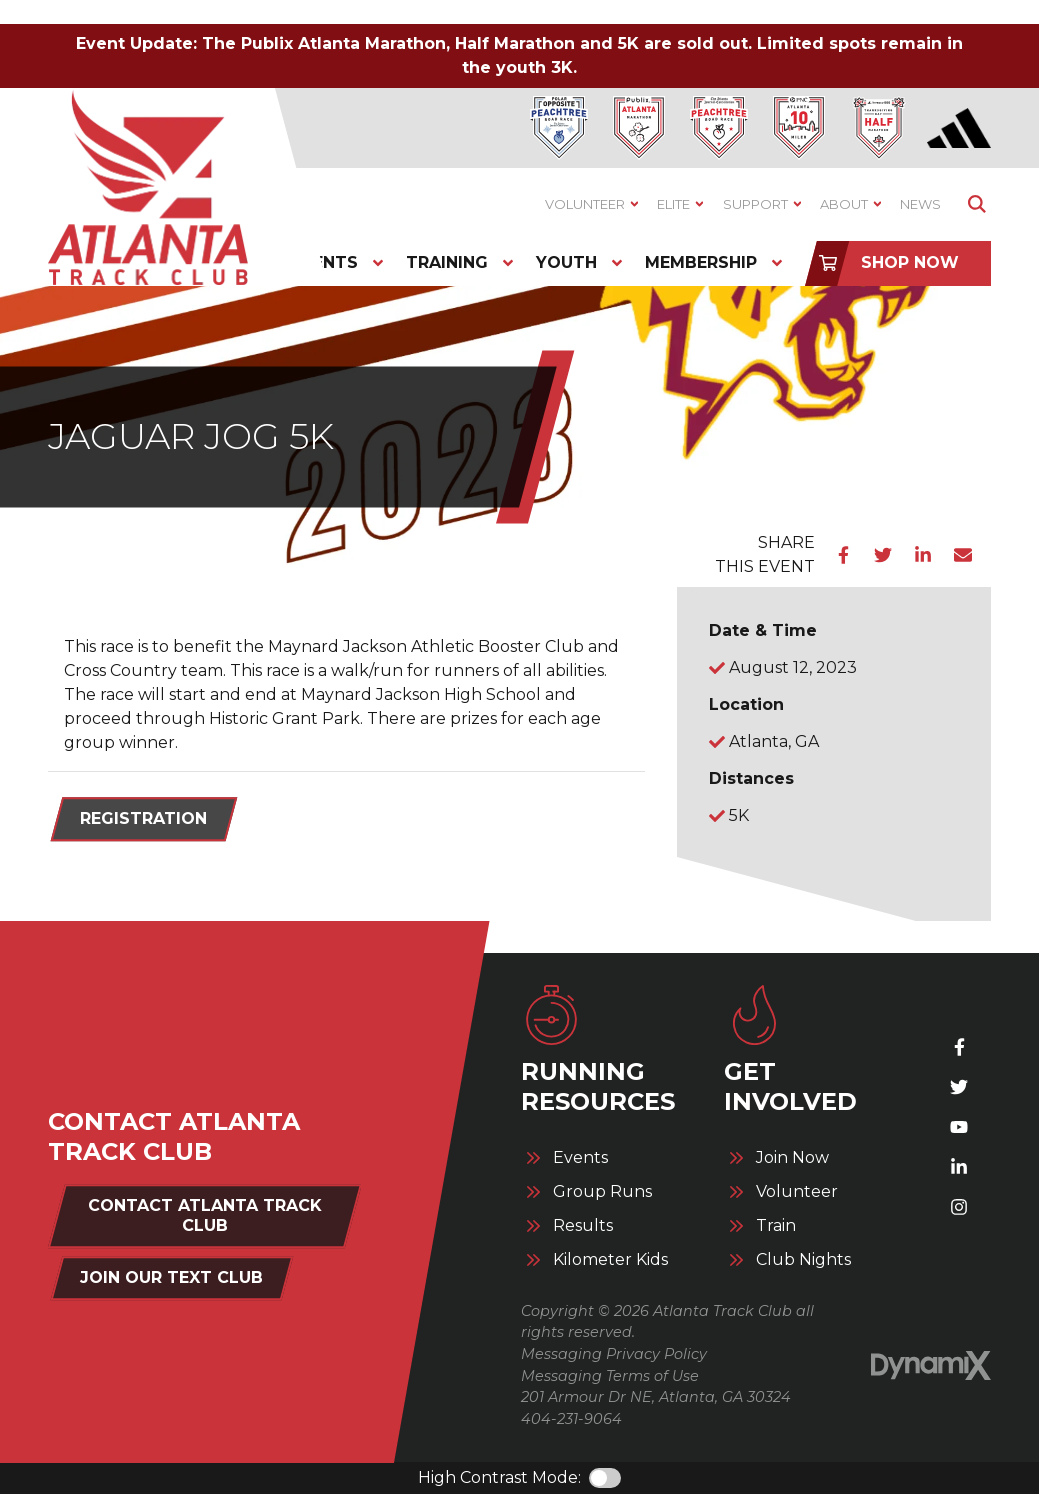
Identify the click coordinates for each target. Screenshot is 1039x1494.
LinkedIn (923, 555)
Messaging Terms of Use (610, 1376)
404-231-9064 (571, 1419)
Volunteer (797, 1192)
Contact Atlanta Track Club (205, 1215)
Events (580, 1158)
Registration (143, 818)
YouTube (959, 1127)
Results (583, 1226)
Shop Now (910, 262)
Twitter (883, 555)
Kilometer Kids (610, 1260)
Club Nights (803, 1260)
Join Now (792, 1158)
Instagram (959, 1207)
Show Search (976, 204)
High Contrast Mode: (499, 1477)
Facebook (843, 555)
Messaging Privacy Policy (614, 1354)
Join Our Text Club (171, 1277)
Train (776, 1226)
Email (963, 555)
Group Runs (602, 1192)
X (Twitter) (959, 1087)
